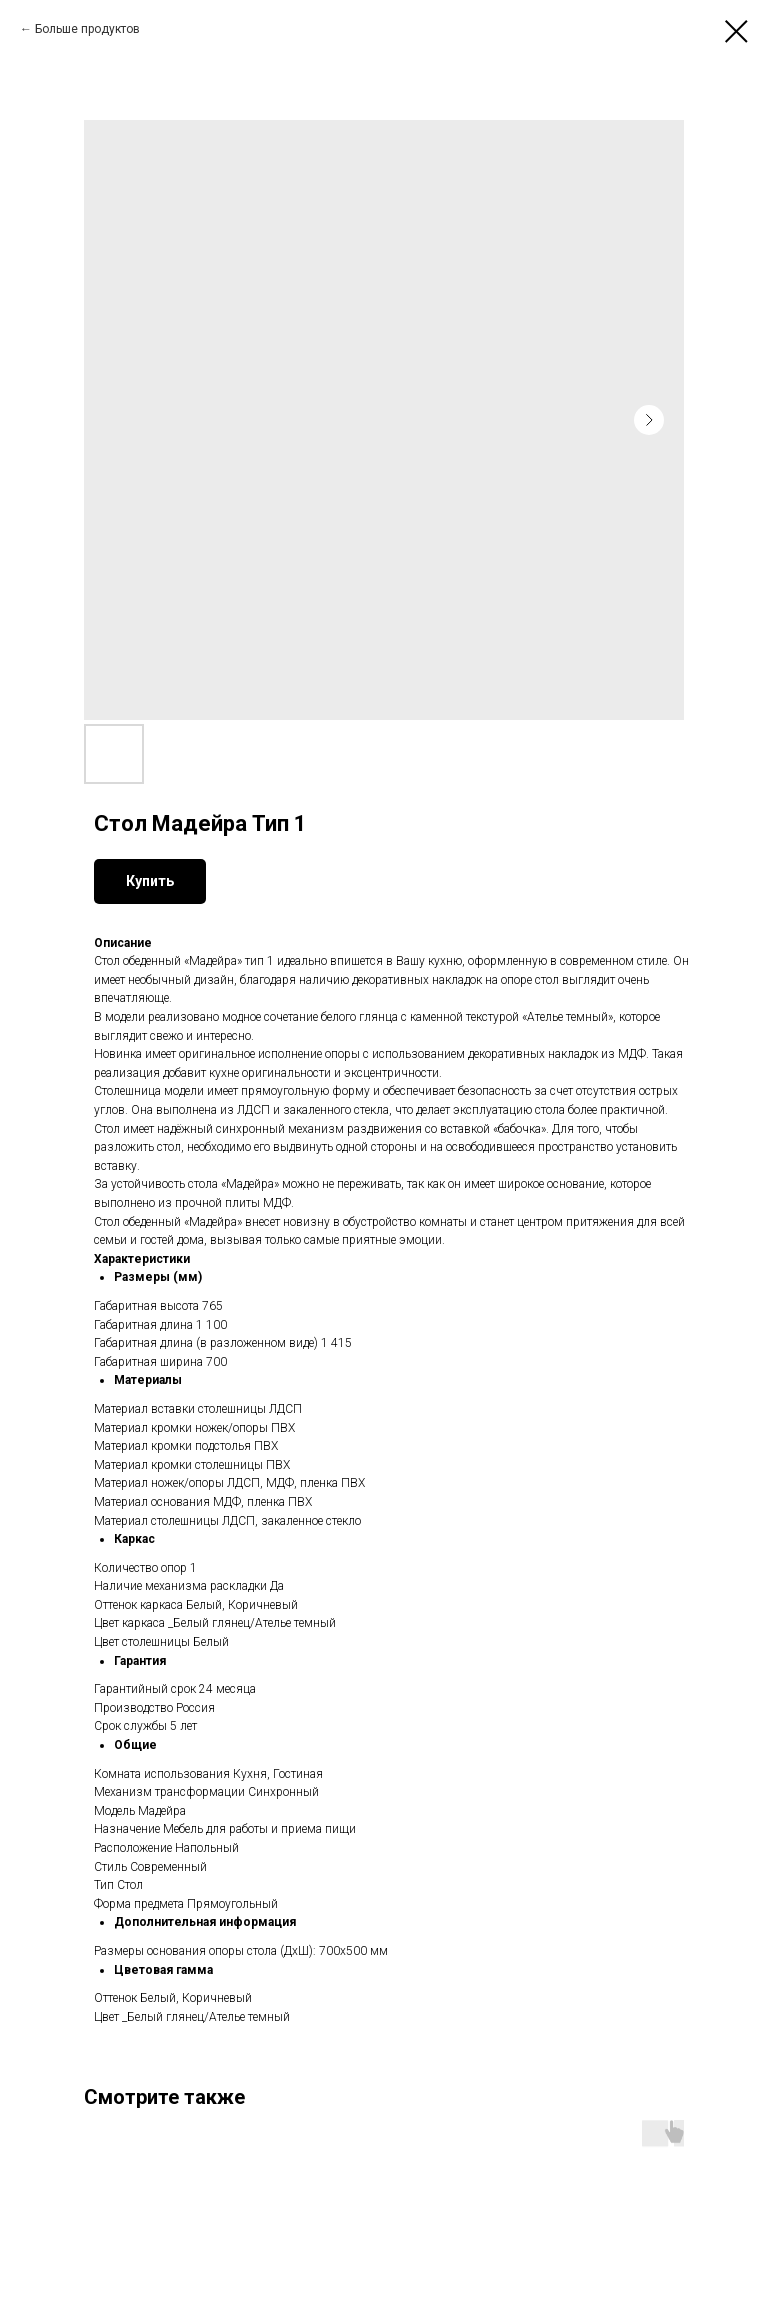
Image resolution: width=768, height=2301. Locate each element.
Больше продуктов (87, 29)
